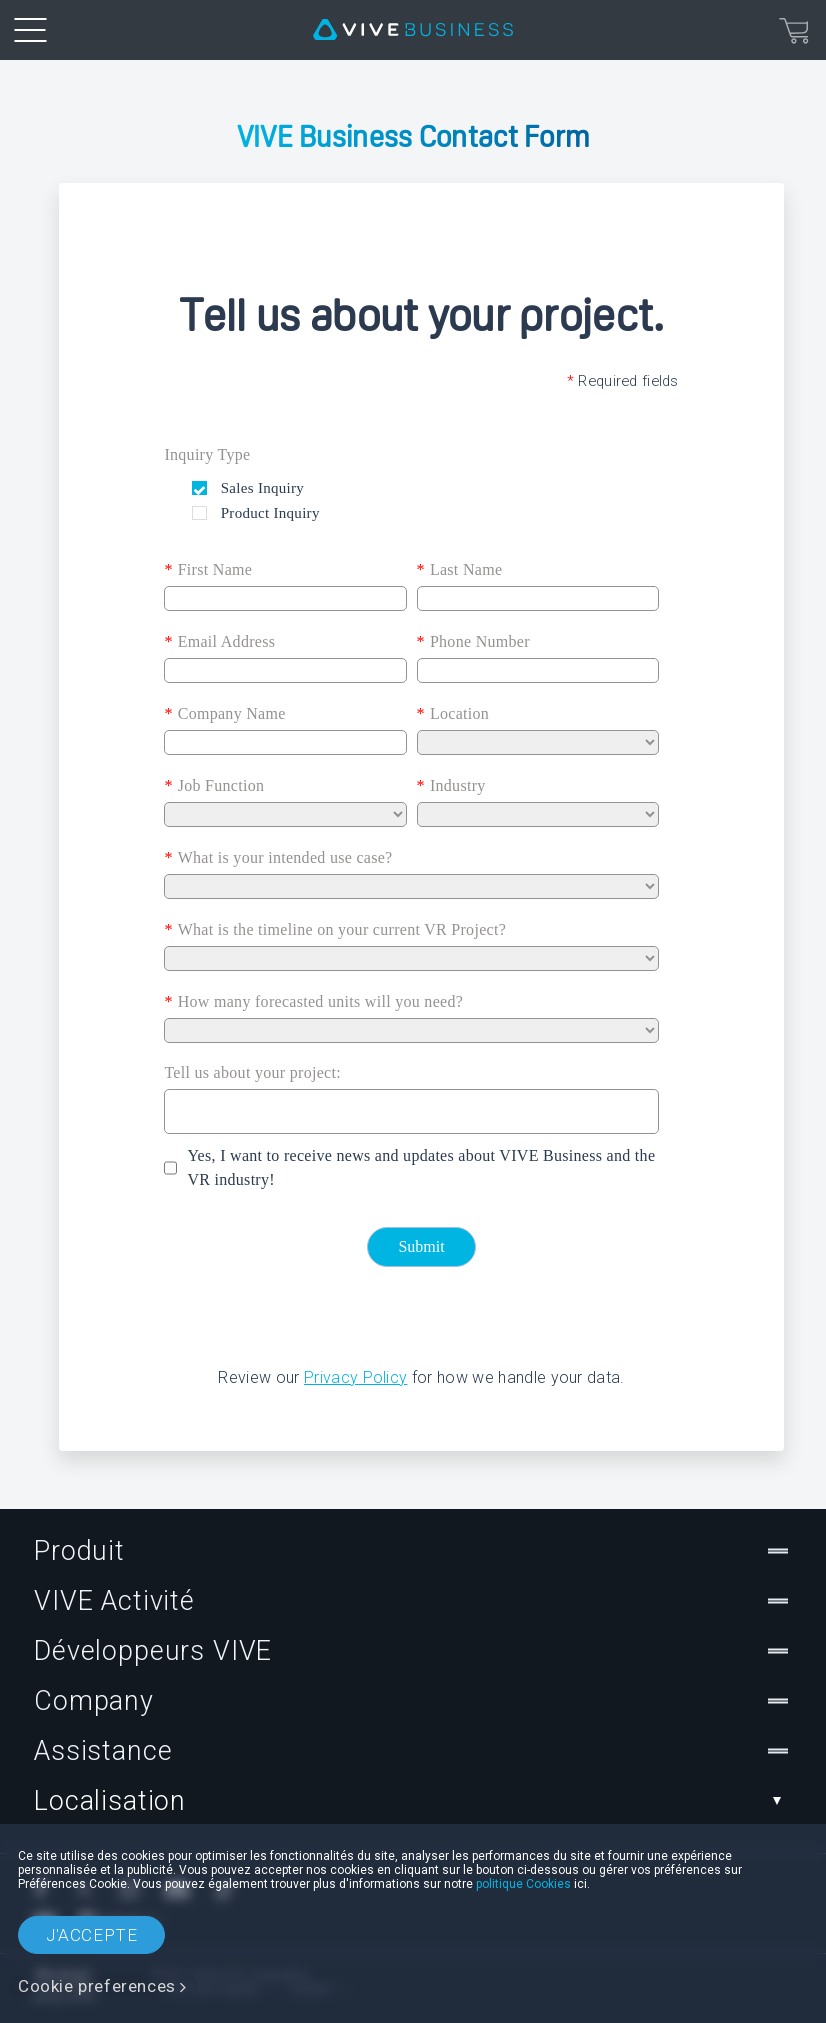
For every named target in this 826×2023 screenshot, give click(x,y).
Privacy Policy (355, 1377)
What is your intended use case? (278, 858)
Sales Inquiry (260, 488)
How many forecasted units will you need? (313, 1002)
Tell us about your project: (252, 1072)
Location (453, 714)
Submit (421, 1246)
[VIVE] (413, 30)
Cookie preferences (97, 1986)
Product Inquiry (268, 513)
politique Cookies (523, 1884)
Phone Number (473, 642)
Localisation (413, 1801)
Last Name (460, 570)
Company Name (224, 714)
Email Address (219, 642)
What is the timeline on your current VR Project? (335, 930)
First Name (208, 570)
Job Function (214, 786)
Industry (451, 786)
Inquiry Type (207, 454)
